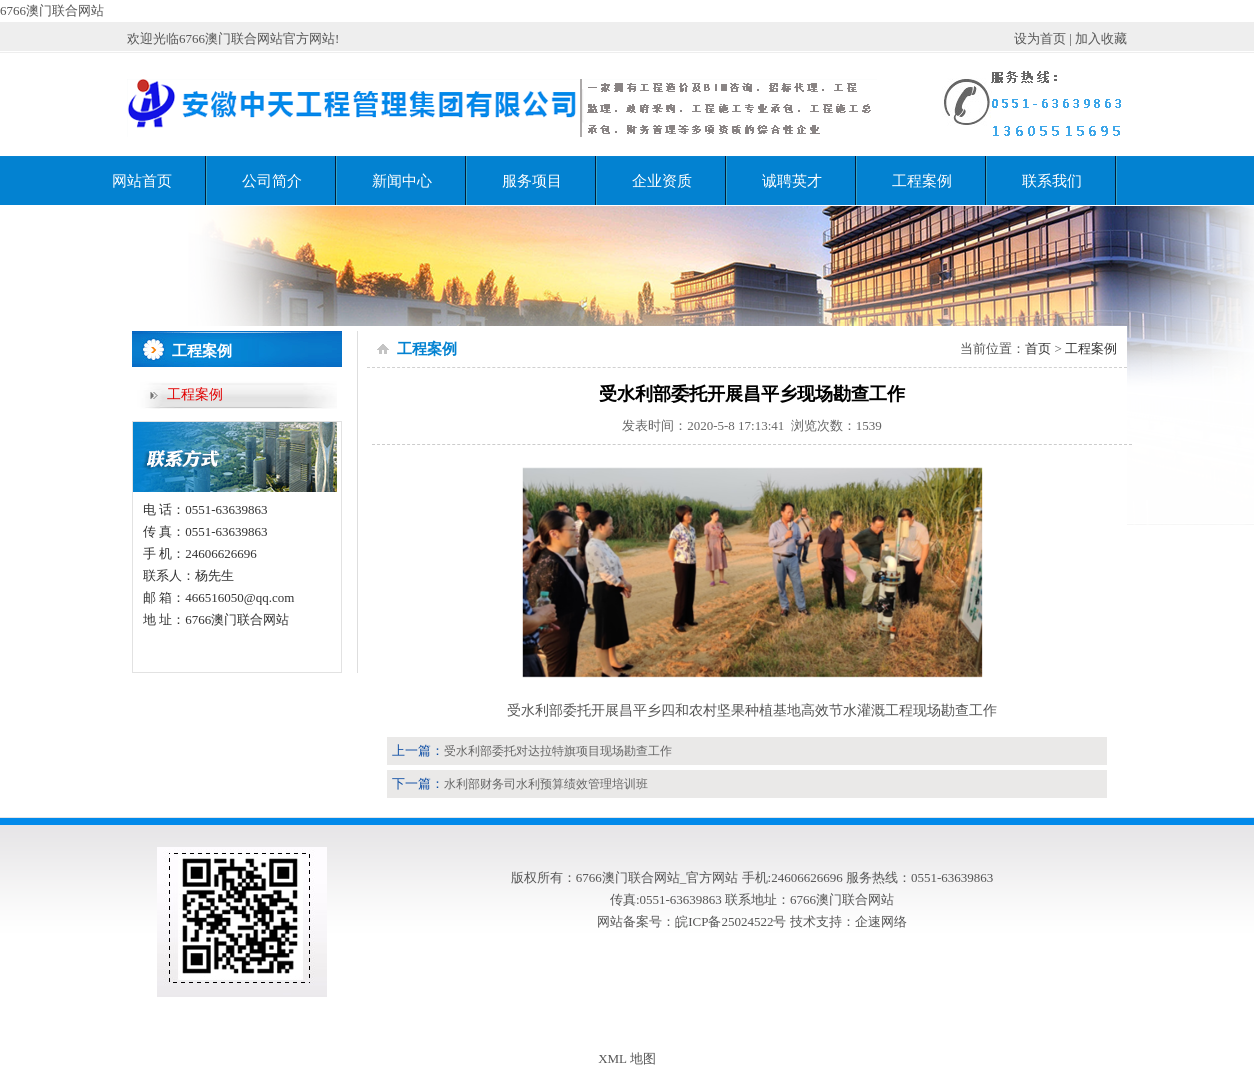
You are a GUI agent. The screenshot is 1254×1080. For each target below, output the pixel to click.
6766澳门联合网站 (52, 10)
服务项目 (532, 181)
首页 (1038, 348)
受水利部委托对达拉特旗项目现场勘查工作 (558, 751)
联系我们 (1052, 181)
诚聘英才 (792, 181)
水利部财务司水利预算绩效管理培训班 (546, 784)
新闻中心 (402, 181)
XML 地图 (627, 1058)
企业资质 (662, 181)
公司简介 (272, 181)
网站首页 (142, 181)
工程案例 (922, 181)
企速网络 (881, 921)
